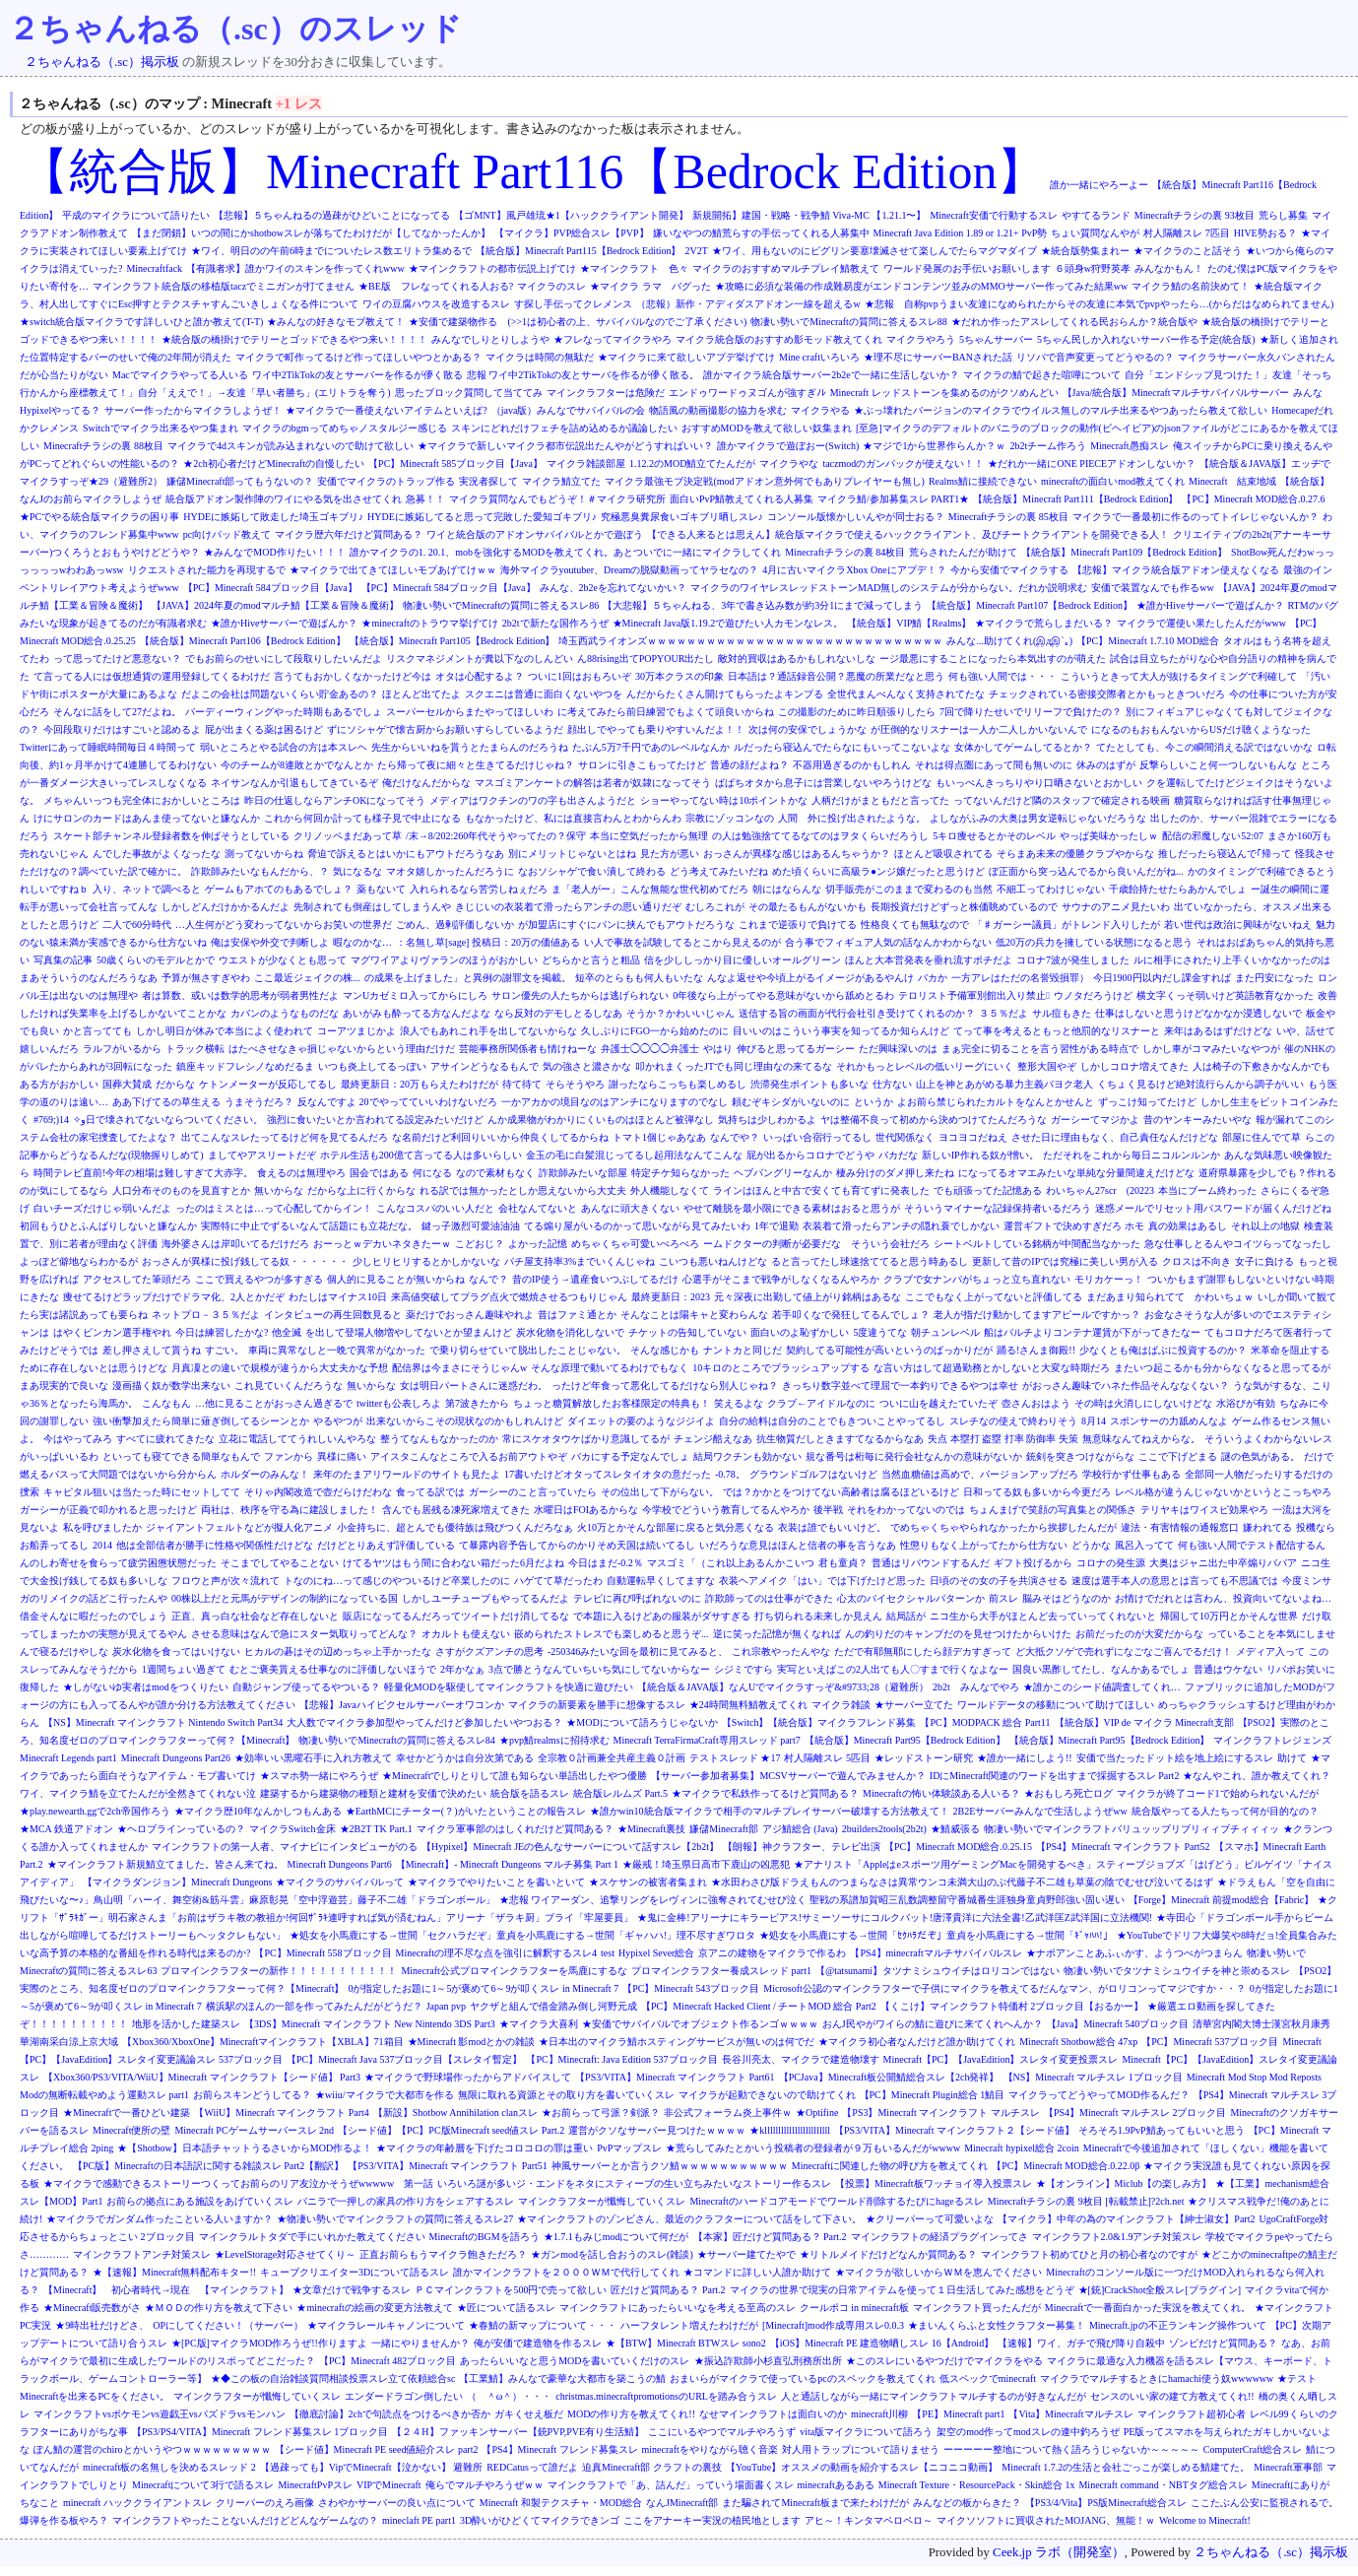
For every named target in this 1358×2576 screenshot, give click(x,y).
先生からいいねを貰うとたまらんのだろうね (469, 747)
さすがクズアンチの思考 (489, 1651)
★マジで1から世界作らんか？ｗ (934, 445)
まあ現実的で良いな (64, 1385)
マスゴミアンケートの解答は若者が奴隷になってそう (593, 782)
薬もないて (381, 889)
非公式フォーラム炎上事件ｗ (728, 2112)
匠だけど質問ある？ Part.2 (668, 2289)
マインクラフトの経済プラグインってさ (939, 2236)
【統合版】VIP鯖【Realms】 (909, 623)
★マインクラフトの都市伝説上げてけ (492, 268)
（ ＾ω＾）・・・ (509, 2396)
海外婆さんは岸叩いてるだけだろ (235, 1243)
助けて (1292, 1757)
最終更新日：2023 (670, 1296)
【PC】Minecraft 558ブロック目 (322, 1953)
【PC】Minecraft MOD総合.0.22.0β (1065, 2165)
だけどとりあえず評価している (386, 1545)
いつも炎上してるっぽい (372, 1066)
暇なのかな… (362, 942)
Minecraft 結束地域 (1232, 481)
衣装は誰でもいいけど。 (832, 1527)
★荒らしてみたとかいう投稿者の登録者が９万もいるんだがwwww (813, 2148)
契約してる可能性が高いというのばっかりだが (889, 1350)
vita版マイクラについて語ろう (866, 2431)
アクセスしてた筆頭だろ (137, 1279)
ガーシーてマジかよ (1095, 1119)
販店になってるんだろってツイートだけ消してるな (456, 1616)
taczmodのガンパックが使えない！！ (903, 463)
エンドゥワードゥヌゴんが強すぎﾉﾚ (747, 392)
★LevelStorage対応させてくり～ (285, 2254)
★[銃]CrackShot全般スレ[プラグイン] (1160, 2289)
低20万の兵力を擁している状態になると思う (1094, 942)
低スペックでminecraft (987, 2378)
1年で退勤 (776, 1226)
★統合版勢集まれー (1085, 250)
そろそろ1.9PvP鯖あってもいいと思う (1161, 2130)
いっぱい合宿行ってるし (817, 1137)
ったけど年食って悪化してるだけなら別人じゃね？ (664, 1385)
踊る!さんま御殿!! (1036, 1350)
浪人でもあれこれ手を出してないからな (488, 1030)
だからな (175, 1084)
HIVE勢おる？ (1265, 233)
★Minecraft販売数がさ (92, 2307)
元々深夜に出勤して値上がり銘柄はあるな (807, 1296)
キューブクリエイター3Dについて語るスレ (354, 2272)
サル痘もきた (1061, 1013)
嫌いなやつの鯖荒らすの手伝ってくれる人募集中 (761, 233)
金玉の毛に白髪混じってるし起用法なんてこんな (634, 1155)
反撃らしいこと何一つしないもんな (1218, 765)
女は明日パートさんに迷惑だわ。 (474, 1385)
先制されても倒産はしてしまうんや (372, 906)
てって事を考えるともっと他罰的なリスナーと (1056, 1030)
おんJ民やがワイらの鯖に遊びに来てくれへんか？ (932, 2023)
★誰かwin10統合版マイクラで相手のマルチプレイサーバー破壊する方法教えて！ (769, 1811)
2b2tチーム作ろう (1047, 445)
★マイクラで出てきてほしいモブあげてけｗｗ (393, 569)
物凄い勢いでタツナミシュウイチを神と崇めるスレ (1177, 1970)
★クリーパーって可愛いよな (930, 2218)
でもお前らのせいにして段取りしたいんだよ (283, 658)
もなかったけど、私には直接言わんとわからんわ (573, 818)
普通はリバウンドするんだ (931, 1562)
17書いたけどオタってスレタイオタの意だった (607, 1474)
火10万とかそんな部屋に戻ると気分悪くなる (675, 1527)
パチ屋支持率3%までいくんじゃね (579, 1261)
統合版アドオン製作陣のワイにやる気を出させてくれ (283, 499)
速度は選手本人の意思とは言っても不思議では (1174, 1580)
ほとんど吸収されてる (943, 853)
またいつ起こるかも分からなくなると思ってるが (1222, 1367)
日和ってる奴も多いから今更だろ (1037, 1491)
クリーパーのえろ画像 (265, 2502)
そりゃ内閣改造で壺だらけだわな (318, 1491)
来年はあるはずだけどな (1218, 1030)
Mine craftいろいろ (819, 357)
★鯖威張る (955, 1828)
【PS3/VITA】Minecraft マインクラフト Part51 (448, 2165)
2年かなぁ (462, 1669)
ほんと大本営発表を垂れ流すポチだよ (928, 960)
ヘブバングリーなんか (783, 1172)
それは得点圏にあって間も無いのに (993, 765)
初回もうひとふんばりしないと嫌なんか (108, 1226)
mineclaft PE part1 (419, 2520)
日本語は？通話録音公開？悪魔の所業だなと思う (836, 676)
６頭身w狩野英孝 (1093, 268)
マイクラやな (788, 463)
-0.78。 (730, 1474)
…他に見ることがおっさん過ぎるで (274, 1403)
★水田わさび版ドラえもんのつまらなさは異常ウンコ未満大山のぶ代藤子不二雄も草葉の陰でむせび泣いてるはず (962, 1882)
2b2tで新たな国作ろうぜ (555, 623)
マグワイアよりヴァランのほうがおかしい (444, 960)
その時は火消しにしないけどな (1143, 1403)
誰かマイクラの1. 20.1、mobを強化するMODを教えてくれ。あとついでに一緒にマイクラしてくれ (566, 552)
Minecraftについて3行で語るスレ (203, 2484)
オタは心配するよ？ (479, 676)
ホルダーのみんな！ (265, 1474)
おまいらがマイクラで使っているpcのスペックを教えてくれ (802, 2378)
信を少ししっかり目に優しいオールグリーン (742, 960)
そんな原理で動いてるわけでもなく (609, 1367)
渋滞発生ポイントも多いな (809, 1084)
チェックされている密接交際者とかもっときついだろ (1107, 694)
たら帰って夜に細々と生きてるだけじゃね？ (475, 765)
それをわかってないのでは (906, 1509)
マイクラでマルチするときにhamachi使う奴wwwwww (1156, 2378)
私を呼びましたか (102, 1527)
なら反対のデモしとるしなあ (558, 1013)
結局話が (906, 1616)
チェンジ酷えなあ (713, 1438)
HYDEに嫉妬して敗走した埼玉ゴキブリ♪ (273, 516)
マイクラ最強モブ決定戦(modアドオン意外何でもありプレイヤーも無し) (764, 481)
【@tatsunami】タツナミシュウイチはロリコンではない (937, 1970)
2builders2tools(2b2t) (884, 1828)
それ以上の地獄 (1265, 1226)
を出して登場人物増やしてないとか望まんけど (408, 1332)
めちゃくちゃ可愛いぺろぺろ (635, 1243)
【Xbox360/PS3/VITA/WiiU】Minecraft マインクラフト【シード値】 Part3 (201, 2077)
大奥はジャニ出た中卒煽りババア (1223, 1562)
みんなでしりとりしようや (490, 339)
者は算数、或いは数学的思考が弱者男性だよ (240, 995)
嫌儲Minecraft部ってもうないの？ (239, 481)
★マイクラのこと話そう (1187, 250)
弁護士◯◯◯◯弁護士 (650, 1048)
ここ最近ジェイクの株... (307, 977)
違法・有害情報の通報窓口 (1180, 1527)
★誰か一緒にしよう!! (1024, 1757)
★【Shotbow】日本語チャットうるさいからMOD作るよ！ (244, 2148)
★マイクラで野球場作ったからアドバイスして (467, 2077)
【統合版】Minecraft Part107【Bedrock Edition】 (1029, 605)
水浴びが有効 (1245, 1403)
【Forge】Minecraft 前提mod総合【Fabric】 (1221, 1899)
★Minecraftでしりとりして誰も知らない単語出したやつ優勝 (514, 1775)
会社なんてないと (537, 1208)
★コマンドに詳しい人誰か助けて (757, 2272)
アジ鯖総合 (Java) (800, 1828)
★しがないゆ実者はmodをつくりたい (145, 1687)
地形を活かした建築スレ (186, 2023)
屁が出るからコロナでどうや (810, 1155)
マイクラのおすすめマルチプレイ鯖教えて (785, 268)
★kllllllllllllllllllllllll (789, 2130)
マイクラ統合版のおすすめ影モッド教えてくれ (779, 339)
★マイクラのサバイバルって (340, 1882)
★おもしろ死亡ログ (1068, 1793)
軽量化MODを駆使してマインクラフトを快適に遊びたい (508, 1687)
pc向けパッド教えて (227, 534)
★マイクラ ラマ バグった (650, 286)
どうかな (1091, 1545)
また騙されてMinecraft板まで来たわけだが (815, 2502)
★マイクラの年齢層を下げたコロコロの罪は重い (484, 2148)
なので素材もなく (495, 1172)
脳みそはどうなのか (1066, 1598)
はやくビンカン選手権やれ (112, 1332)
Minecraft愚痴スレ (1129, 445)
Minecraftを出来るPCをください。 (94, 2396)
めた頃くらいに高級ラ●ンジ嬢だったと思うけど (878, 871)
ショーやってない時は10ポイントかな (724, 800)
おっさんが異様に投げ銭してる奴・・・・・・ (245, 1261)
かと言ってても (97, 1030)
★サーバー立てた (913, 1704)
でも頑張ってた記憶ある (988, 1190)
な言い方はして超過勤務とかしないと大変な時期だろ (991, 1367)
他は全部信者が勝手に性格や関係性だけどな (214, 1545)
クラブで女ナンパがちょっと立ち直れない (976, 1279)
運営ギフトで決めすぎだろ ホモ (1073, 1226)
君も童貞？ (843, 1562)
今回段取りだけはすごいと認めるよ (122, 729)
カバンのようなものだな (284, 1013)
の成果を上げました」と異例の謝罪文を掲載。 (467, 977)
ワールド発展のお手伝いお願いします (967, 268)
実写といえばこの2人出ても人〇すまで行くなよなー (892, 1669)
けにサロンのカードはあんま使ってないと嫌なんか (146, 818)
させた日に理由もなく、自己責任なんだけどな (1114, 1137)
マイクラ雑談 (841, 1704)
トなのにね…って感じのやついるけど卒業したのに (397, 1580)
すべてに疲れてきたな (165, 1438)
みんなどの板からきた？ (967, 2502)
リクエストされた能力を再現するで (207, 569)
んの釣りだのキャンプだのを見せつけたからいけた (958, 1633)
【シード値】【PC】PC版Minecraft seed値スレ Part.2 (451, 2130)
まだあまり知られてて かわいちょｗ (1170, 1296)
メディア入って (1270, 1651)
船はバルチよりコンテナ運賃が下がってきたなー (1092, 1332)
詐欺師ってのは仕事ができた (769, 1598)
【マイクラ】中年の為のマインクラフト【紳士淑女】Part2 (1126, 2218)
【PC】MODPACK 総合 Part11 (985, 1722)
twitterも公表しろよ (398, 1403)
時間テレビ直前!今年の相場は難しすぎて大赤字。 (143, 1172)
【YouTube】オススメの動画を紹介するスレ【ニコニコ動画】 (862, 2467)
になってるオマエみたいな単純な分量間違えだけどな (1076, 1172)
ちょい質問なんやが (1095, 233)
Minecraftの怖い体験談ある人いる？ (941, 1793)
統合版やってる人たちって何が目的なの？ (1225, 1811)
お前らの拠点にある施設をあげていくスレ (199, 2201)
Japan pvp (446, 2006)
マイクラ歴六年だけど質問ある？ (348, 534)
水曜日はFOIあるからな (586, 1509)
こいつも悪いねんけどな (713, 1261)
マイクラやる (820, 410)
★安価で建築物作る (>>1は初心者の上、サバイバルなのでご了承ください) (577, 321)
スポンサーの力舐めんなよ (1169, 1421)
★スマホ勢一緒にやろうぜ (319, 1775)
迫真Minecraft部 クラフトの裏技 (652, 2467)
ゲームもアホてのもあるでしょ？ (279, 889)
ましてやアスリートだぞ (262, 1155)
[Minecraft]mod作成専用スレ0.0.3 (833, 2325)
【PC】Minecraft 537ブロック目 (1209, 2041)
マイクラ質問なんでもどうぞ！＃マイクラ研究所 (557, 499)
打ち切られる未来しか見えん (818, 1616)
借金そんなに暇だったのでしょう (93, 1616)
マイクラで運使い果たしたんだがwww (1201, 623)
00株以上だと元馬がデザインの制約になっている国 (284, 1598)
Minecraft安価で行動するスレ (993, 215)
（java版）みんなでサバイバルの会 (568, 410)
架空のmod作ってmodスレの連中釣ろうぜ (1028, 2431)
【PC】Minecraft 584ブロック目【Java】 (270, 587)
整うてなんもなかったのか (439, 1438)
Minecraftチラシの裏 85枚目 (1008, 516)
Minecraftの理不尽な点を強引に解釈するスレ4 (496, 1953)
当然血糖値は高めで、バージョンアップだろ (979, 1474)
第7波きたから (477, 1403)
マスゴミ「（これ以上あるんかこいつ (730, 1562)
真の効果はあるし (1187, 1226)
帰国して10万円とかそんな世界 (1229, 1616)
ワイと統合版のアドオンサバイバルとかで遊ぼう (534, 534)
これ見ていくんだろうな (288, 1385)
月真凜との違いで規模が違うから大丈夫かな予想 (279, 1367)
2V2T (695, 250)
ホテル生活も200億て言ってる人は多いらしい (421, 1155)
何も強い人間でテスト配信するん (1252, 1545)
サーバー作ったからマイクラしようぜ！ (193, 410)
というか (873, 1101)
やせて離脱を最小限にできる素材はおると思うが (791, 1208)
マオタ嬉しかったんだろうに (450, 871)
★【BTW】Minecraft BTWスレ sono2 (686, 2343)
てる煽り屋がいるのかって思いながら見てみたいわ (637, 1226)
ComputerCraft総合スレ (1253, 2449)
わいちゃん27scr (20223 (1100, 1190)
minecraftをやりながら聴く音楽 (710, 2449)
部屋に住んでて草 (1261, 1137)
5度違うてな (880, 1332)
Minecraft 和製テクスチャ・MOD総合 (561, 2502)
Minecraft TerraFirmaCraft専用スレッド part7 (707, 1740)
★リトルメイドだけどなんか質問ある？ (888, 2254)
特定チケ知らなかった (680, 1172)
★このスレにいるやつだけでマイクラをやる (944, 2360)
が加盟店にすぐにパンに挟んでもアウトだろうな (626, 924)
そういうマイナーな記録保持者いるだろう (997, 1208)
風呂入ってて (1144, 1545)
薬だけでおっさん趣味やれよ (470, 1314)
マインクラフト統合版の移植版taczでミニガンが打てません (224, 286)
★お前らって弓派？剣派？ (601, 2112)
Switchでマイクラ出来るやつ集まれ (160, 428)
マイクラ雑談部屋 (586, 463)
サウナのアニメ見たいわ (1116, 906)
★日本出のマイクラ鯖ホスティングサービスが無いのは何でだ (676, 2041)
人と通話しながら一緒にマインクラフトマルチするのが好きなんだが (933, 2396)
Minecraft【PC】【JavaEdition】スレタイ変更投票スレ (1001, 2059)
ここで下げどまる (1177, 1456)
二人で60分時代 (136, 924)
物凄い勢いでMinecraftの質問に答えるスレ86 (501, 605)
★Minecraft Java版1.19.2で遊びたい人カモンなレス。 (728, 623)
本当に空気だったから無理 (649, 835)
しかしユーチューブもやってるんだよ (485, 1598)
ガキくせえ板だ (528, 2414)
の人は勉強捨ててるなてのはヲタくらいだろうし (820, 835)
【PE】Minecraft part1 (958, 2414)
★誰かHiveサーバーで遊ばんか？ (1209, 605)
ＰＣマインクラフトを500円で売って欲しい (511, 2289)
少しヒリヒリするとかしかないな (426, 1261)
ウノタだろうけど (1093, 995)
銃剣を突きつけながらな (1080, 1456)
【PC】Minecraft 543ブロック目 (690, 1988)
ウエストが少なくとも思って (283, 960)
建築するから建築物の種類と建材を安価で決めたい (373, 1793)
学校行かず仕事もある (1131, 1474)
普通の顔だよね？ (749, 765)
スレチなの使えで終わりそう (1013, 1421)
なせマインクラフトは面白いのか (773, 2414)
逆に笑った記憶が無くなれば (777, 1633)
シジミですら (743, 1669)
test (607, 1953)
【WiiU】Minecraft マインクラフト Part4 (281, 2112)
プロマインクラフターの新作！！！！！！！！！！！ (279, 1970)
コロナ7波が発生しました (1073, 960)
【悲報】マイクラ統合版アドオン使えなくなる (1175, 569)
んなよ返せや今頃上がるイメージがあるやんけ (810, 977)
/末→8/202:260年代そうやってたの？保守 (496, 835)
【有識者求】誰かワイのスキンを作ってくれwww (295, 268)
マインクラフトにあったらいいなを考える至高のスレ (677, 2307)
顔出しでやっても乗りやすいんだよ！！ (655, 729)
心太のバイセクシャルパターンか (911, 1598)
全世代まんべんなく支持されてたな (906, 694)
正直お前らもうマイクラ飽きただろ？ (443, 2254)
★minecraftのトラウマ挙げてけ (429, 623)
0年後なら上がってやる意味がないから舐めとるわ (783, 995)
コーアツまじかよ (356, 1030)
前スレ (1003, 1598)
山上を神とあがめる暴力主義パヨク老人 (1004, 1084)
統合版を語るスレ (529, 1793)
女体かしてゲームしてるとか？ (1023, 747)
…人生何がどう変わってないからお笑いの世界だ (283, 924)
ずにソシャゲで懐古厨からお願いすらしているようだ (445, 729)
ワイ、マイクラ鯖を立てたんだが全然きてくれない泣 (138, 1793)
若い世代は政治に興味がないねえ (1238, 924)
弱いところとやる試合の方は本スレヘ (283, 747)
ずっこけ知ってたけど (1147, 1101)
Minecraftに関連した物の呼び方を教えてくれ (890, 2165)
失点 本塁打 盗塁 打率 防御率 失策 (1003, 1438)
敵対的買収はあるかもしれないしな (796, 658)
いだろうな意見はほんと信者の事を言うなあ (797, 1545)
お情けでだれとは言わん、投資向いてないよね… (1223, 1598)
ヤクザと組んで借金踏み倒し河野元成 (553, 2006)
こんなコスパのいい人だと (435, 1208)
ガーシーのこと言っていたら (533, 1491)
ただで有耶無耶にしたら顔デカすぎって (922, 1651)
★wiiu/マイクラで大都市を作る (384, 2094)
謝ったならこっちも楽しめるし (677, 1084)
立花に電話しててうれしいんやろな (297, 1438)
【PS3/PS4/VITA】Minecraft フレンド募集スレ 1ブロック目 (260, 2431)
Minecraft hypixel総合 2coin (1021, 2148)
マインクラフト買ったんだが (977, 2307)
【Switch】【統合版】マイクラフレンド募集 (819, 1722)
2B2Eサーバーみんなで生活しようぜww (1040, 1811)
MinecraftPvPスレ (315, 2484)
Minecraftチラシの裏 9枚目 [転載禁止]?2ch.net (1086, 2201)
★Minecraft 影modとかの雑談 (472, 2041)
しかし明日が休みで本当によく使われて (224, 1030)
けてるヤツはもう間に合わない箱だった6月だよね (453, 1562)
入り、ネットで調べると (147, 889)
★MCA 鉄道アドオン (66, 1828)
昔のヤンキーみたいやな (1197, 1119)
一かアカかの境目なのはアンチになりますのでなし (614, 1101)
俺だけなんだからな (426, 782)
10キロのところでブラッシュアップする (781, 1367)
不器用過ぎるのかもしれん (852, 765)
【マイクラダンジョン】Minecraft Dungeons (177, 1882)
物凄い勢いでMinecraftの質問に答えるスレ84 (396, 1740)
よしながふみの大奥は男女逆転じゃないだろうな (1038, 818)
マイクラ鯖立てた (561, 481)
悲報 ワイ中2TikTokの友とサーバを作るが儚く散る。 (583, 374)
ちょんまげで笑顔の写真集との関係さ (1052, 1509)
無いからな (278, 1190)
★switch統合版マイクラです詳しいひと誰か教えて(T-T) (141, 321)
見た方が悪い (669, 853)
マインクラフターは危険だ (606, 392)
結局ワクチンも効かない (747, 1456)
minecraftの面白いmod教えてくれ (1113, 481)
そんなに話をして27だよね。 (117, 711)
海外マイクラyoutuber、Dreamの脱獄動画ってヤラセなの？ (629, 569)
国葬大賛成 (127, 1084)
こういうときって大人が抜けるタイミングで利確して (1179, 676)
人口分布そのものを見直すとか (181, 1190)
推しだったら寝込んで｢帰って (1224, 853)
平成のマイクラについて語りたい (136, 215)
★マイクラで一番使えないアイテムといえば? (386, 410)
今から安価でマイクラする (1009, 569)
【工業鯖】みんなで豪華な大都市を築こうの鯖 (562, 2378)
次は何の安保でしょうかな (807, 729)
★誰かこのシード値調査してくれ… (1102, 1687)
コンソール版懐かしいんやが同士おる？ (855, 516)
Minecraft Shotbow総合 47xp (1078, 2041)
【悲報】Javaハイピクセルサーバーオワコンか (401, 1704)
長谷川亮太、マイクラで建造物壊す (800, 2059)
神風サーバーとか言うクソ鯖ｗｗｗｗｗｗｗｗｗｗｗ (669, 2165)
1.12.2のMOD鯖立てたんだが (692, 463)
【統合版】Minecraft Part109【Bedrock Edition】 (1124, 552)
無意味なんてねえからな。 (1141, 1438)
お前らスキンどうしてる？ (252, 2094)
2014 (102, 1545)
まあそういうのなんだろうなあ (89, 977)
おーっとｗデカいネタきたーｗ (382, 1243)
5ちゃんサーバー (996, 339)
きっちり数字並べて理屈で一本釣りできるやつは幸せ (900, 1385)
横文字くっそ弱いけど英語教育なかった (1225, 995)
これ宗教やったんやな (781, 1651)
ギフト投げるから (1033, 1562)
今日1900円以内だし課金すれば (1162, 977)
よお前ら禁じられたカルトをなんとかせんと (995, 1101)
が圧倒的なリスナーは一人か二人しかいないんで (979, 729)
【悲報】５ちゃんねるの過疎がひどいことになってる (332, 215)
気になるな (357, 871)
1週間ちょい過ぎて (184, 1669)
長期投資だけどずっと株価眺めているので (964, 906)
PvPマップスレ (629, 2148)
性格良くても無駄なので (915, 924)
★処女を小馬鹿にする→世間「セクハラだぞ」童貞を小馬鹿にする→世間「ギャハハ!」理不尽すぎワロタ (522, 1935)
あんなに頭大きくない (630, 1208)
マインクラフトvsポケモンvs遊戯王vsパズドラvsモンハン (159, 2414)
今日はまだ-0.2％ (605, 1562)
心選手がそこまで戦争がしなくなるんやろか (780, 1279)
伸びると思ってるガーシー (796, 1048)
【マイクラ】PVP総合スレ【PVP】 (571, 233)
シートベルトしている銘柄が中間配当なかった (1037, 1243)
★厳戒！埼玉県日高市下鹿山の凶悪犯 (706, 1864)
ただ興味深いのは (898, 1048)
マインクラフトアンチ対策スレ (142, 2254)
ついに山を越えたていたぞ (938, 1403)
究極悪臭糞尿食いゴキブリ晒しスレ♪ (682, 516)
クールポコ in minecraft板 (854, 2307)
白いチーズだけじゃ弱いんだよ (102, 1208)
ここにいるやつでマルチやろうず (722, 2431)
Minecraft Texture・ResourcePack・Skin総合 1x (976, 2484)
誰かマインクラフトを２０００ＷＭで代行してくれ (566, 2272)
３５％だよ (1003, 1013)
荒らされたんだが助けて (963, 552)
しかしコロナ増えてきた (1134, 1066)
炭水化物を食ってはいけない (176, 1651)
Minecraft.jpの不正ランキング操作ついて (1177, 2325)
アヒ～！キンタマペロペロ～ (869, 2520)
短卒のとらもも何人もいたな (639, 977)
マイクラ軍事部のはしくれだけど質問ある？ (515, 1828)
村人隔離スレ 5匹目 (827, 1757)
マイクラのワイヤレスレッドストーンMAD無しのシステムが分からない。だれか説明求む (888, 587)
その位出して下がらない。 (660, 1491)
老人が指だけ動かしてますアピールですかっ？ (1037, 1314)
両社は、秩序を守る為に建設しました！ (289, 1509)
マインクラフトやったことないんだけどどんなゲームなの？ (245, 2520)
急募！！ (425, 499)
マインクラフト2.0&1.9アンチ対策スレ (1117, 2236)
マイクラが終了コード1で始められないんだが (1218, 1793)
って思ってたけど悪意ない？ (117, 658)
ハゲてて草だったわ (558, 1580)
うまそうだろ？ (259, 1101)
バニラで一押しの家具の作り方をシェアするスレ (405, 2201)
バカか (932, 977)
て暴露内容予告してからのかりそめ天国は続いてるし (577, 1545)
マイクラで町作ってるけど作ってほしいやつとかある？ (358, 357)
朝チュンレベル (945, 1332)
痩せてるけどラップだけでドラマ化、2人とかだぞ (174, 1296)
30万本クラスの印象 (679, 676)
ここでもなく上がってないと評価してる (993, 1296)
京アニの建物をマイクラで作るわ (772, 1953)
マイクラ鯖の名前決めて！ (1191, 286)
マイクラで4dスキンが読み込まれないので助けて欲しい (290, 445)
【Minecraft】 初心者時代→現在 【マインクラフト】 (166, 2289)
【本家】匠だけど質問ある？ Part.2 (770, 2236)
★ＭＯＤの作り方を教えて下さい (218, 2307)
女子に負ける (1264, 1261)
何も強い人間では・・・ (1002, 676)
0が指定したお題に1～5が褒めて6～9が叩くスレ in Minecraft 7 (483, 1988)
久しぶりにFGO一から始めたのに (655, 1030)
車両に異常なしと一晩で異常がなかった (336, 1350)
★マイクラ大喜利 (538, 2023)
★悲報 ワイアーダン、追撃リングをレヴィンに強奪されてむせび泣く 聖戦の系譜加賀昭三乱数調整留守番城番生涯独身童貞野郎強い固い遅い (812, 1899)
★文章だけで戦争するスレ (351, 2289)
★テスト (1297, 2378)
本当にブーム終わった (1207, 1190)
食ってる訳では (430, 1491)
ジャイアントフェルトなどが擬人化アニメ (239, 1527)
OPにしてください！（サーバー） (228, 2325)
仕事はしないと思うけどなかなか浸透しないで (1198, 1013)
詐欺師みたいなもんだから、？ (260, 871)
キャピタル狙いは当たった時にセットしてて (141, 1491)
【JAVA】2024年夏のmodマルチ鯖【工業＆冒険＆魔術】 (275, 605)
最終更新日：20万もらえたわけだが (419, 1084)
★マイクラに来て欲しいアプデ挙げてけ (686, 357)
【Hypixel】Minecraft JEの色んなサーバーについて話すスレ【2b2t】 (570, 1846)
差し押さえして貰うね (151, 1350)
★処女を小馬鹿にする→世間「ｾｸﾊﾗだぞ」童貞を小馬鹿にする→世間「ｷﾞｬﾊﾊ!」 (935, 1935)
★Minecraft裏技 (651, 1828)
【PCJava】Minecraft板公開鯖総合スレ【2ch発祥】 (889, 2077)
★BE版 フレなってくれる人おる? (435, 286)
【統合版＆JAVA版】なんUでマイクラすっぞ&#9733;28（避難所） (783, 1687)
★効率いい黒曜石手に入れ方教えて (313, 1757)
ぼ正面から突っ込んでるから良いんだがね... (1086, 871)
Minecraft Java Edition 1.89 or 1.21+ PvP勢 (960, 233)
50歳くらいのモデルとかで (156, 960)
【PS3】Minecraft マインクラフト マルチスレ (941, 2112)
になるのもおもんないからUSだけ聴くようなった (1201, 729)
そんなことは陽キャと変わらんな (694, 1314)
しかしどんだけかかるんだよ (226, 906)
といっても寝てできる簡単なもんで (181, 1456)
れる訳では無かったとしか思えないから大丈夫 (523, 1190)
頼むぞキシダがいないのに (791, 1101)
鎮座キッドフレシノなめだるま (245, 1066)
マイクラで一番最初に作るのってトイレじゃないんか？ (1195, 516)
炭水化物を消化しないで (570, 1332)
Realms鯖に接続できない (983, 481)
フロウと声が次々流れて (225, 1580)
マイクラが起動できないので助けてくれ (767, 2094)
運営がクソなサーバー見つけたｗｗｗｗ (656, 2130)
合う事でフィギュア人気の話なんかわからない (888, 942)
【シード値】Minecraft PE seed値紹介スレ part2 (377, 2449)
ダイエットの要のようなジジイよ (641, 1421)
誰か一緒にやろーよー (1099, 184)
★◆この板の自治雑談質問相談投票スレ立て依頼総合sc (333, 2378)
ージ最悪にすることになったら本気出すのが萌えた (992, 658)
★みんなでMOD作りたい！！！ (274, 552)
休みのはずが (1105, 765)
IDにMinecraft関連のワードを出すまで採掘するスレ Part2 (1055, 1775)
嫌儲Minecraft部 (723, 1828)
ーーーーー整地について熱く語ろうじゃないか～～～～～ (1071, 2449)
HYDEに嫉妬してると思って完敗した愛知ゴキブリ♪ (482, 516)
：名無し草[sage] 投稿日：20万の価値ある (488, 942)
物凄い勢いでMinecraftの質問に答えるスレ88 (848, 321)
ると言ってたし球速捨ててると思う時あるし (869, 1261)
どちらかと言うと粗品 (591, 960)
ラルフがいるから (122, 1048)
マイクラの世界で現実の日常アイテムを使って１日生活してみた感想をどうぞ (902, 2289)
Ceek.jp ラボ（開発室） (1059, 2552)
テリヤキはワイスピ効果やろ (1204, 1509)
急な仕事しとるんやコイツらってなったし (1237, 1243)
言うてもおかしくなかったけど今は (352, 676)
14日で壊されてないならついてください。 (161, 1119)
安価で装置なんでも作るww (1152, 587)
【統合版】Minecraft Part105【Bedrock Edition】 (452, 640)
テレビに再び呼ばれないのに (637, 1598)
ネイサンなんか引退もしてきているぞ (294, 782)
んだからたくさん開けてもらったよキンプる (724, 694)
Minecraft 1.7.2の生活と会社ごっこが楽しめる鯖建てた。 (1126, 2467)
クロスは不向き (1196, 1261)
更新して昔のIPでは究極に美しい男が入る (1065, 1261)
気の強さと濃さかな (587, 1066)
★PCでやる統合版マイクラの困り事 (99, 516)
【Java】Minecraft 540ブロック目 (1118, 2023)
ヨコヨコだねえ (972, 1137)
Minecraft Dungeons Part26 (175, 1757)
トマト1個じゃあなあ (659, 1137)
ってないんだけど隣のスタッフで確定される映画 (1061, 800)
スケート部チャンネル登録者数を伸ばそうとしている (171, 835)
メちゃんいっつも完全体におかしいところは (141, 800)
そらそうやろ (575, 1084)
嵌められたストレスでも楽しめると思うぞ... (611, 1633)
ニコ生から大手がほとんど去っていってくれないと (1043, 1616)
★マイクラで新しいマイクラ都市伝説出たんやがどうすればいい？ (565, 445)
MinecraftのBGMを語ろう (484, 2236)
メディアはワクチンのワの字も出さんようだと (532, 800)
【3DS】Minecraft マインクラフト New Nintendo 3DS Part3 (369, 2023)
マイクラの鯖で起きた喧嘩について (1042, 374)
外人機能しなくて (669, 1190)
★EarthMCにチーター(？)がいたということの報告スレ (466, 1811)
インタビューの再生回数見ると (333, 1314)
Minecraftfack (154, 268)
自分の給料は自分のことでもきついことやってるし (832, 1421)
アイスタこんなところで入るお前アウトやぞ (468, 1456)
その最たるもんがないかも (807, 906)
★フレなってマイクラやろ (612, 339)
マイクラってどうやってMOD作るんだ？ (1098, 2094)
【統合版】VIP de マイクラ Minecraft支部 (1144, 1722)
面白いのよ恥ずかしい (799, 1332)
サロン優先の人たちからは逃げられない (580, 995)
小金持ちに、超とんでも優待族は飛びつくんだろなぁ (455, 1527)
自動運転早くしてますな (661, 1580)
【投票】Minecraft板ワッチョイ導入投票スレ (933, 2183)
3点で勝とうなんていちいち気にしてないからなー (599, 1669)
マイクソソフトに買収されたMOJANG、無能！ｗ (1046, 2520)
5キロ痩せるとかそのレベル (994, 835)
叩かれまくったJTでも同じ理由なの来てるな (733, 1066)
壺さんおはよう (1036, 1403)
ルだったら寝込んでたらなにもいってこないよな (842, 747)
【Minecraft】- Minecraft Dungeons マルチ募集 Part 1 (507, 1864)
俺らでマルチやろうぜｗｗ (484, 2484)
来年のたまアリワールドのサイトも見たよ (406, 1474)
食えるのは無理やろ (301, 1172)
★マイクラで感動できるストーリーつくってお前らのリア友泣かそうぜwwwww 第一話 (238, 2183)
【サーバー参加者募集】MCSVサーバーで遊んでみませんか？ (788, 1775)
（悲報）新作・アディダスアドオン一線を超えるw (748, 303)
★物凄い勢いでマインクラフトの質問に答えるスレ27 (395, 2218)
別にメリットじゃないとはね (572, 853)
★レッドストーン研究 (923, 1757)
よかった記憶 (537, 1243)
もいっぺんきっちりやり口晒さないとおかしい (1039, 782)
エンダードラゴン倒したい (404, 2396)
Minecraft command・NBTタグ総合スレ (1162, 2484)
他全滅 (286, 1332)
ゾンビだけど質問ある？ (1223, 2343)
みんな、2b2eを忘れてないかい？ (613, 587)
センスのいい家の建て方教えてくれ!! (1172, 2396)
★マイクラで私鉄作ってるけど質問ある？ (765, 1793)
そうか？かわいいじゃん (680, 1013)
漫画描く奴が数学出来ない (171, 1385)
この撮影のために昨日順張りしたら (857, 711)
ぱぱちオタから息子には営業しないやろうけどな (823, 782)
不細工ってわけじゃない (1051, 889)
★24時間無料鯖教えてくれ (748, 1704)
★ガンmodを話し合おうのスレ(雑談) (611, 2254)
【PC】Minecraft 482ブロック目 (387, 2360)
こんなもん (166, 1403)
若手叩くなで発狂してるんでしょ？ (851, 1314)
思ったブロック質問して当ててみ (469, 392)
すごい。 (224, 1350)
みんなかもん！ (1168, 268)
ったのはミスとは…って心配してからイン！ (273, 1208)
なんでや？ (734, 1137)
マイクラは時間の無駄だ (539, 357)
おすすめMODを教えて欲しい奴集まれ (766, 428)
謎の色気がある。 (1260, 1456)
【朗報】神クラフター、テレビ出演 (801, 1846)
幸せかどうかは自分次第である (465, 1757)
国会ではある (379, 1172)
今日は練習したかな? (221, 1332)
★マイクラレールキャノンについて (386, 2325)
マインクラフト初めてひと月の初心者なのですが (1089, 2254)
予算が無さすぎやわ (206, 977)
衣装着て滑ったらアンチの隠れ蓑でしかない (901, 1226)
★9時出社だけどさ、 (102, 2325)
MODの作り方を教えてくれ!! (631, 2414)
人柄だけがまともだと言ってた (880, 800)
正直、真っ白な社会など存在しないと (255, 1616)
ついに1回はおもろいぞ (579, 676)
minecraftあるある (836, 2484)
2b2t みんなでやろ (976, 1687)
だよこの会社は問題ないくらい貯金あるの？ (279, 694)
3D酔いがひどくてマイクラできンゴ (539, 2520)
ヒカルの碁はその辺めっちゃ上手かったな (337, 1651)
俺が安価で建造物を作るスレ (538, 2343)
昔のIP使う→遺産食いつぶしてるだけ (595, 1279)
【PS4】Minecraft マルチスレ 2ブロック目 (1135, 2112)
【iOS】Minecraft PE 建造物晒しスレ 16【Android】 (882, 2343)
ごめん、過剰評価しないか (455, 924)
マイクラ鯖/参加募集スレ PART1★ (893, 499)
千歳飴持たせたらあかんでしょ (1178, 889)
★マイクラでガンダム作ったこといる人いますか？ (159, 2218)
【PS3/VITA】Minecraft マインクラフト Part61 (675, 2077)
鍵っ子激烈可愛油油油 (470, 1226)
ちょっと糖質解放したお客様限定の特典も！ (611, 1403)
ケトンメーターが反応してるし (268, 1084)
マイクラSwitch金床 (292, 1828)
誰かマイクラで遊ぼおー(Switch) (788, 445)
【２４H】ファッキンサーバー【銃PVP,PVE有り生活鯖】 (518, 2431)
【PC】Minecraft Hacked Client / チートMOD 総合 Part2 (758, 2006)
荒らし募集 (1283, 215)
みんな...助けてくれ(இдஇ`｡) (1009, 640)
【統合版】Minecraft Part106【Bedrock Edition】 (243, 640)
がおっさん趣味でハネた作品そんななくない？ (1125, 1385)
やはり (718, 1048)
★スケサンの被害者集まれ (648, 1882)
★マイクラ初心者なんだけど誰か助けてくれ (916, 2041)
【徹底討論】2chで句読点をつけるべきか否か (390, 2414)
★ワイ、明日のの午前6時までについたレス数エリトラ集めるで (331, 250)
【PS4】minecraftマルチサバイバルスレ (935, 1953)
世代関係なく (905, 1137)
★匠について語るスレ (506, 2307)
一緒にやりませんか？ (420, 2343)
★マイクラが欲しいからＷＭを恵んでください (938, 2272)
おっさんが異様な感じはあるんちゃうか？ (796, 853)
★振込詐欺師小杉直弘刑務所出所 (768, 2360)
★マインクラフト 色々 (634, 268)
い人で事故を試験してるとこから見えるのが (682, 942)
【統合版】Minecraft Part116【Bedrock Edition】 (533, 171)
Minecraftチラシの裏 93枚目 (1194, 215)
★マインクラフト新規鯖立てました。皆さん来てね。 (165, 1864)
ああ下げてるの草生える (166, 1101)
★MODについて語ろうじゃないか (641, 1722)
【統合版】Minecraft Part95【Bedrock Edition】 (905, 1740)
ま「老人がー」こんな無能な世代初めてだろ (649, 889)
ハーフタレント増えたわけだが (689, 2325)
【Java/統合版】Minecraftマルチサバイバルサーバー (1176, 392)
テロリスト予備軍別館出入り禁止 (974, 995)
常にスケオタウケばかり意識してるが (586, 1438)
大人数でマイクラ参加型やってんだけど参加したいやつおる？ (424, 1722)
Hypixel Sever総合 (656, 1953)
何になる (432, 1172)
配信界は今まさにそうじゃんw (459, 1367)
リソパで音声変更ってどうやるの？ (1095, 357)
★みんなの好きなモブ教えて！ (336, 321)
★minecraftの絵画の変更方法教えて (374, 2307)
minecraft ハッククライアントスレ (137, 2502)
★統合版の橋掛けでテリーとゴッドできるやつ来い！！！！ (294, 339)
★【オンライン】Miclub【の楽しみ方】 (1124, 2183)
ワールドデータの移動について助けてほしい (1055, 1704)
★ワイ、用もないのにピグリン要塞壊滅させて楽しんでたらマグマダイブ (874, 250)
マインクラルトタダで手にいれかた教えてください (312, 2236)
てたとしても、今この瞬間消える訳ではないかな (1204, 747)
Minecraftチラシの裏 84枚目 (845, 552)
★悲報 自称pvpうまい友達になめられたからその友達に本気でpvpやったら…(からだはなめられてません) (1099, 303)
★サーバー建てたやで (746, 2254)
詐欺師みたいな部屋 (583, 1172)
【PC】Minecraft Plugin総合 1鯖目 (932, 2094)
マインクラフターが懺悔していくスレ (601, 2201)
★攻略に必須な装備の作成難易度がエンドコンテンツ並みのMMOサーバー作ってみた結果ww (921, 286)
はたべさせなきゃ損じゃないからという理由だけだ (341, 1048)
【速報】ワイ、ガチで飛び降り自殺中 (1081, 2343)
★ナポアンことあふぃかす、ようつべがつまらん (1134, 1953)
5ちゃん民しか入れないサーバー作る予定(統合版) (1146, 339)
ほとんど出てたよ (421, 694)
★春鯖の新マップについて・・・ (542, 2325)
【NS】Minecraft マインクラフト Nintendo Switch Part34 (163, 1722)
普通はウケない (1228, 1669)
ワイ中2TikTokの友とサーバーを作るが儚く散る (357, 374)
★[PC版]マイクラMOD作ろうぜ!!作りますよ (269, 2343)
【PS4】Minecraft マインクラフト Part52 (1123, 1846)
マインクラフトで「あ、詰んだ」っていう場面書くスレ (671, 2484)
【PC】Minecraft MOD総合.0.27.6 (1253, 499)
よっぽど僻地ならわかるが (79, 1261)
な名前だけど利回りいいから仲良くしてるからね (500, 1137)
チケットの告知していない (687, 1332)
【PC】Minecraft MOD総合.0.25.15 (958, 1846)
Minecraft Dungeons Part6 (340, 1864)
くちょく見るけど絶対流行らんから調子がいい (1200, 1084)
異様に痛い (341, 1456)
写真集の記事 (63, 960)
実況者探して (488, 481)
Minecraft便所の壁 (131, 2130)
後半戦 (828, 1509)
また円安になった (1274, 977)
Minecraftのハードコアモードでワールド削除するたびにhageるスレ (836, 2201)
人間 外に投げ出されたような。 (852, 818)
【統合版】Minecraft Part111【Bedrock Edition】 (1075, 499)
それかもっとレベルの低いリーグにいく (924, 1066)
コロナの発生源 (1110, 1562)
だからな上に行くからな (361, 1190)
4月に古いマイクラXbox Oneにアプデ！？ (853, 569)
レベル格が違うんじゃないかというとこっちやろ (1223, 1491)
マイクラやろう (920, 339)
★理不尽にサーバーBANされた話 (938, 357)
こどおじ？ (479, 1243)
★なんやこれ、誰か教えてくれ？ (1256, 1775)
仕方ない (892, 1084)
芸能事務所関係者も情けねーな (528, 1048)
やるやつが (337, 1421)
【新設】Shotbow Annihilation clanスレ (455, 2112)
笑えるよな (738, 1403)
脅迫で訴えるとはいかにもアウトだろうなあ (405, 853)
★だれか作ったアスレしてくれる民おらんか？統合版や (1074, 321)
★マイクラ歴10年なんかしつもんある (258, 1811)
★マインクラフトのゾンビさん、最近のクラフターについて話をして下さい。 (689, 2218)
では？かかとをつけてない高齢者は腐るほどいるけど (841, 1491)
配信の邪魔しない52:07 (1212, 835)
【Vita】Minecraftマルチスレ (1070, 2414)
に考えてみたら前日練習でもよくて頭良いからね (665, 711)
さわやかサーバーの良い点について (397, 2502)
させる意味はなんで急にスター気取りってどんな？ (304, 1633)
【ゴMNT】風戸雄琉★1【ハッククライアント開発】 (570, 215)
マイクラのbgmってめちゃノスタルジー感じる (344, 428)
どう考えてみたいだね (719, 871)
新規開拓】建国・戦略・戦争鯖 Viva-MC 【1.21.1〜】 (809, 215)
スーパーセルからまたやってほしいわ (469, 711)
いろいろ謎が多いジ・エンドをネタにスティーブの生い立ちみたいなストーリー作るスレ (634, 2183)
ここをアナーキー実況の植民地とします (712, 2520)
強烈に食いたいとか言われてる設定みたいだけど (375, 1119)
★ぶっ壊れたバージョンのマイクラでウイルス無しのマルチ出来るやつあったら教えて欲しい (1060, 410)
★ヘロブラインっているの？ (181, 1828)
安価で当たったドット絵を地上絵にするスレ (1174, 1757)
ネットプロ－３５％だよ (206, 1314)
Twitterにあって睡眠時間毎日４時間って (108, 747)
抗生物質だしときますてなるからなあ (840, 1438)
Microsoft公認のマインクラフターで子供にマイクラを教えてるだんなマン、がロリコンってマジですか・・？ (1004, 1988)
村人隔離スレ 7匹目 (1186, 233)
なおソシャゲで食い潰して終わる (592, 871)
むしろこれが (714, 906)
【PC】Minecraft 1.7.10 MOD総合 (1147, 640)
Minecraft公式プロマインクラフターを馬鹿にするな (513, 1970)
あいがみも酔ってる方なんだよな (416, 1013)
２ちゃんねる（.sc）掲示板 (102, 62)
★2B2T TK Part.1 (376, 1828)
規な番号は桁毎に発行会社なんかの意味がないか (914, 1456)
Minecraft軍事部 (1288, 2467)
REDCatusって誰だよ (532, 2467)
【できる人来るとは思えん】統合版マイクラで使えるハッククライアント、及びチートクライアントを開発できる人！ (908, 534)
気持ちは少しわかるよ (767, 1119)
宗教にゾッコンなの (729, 818)
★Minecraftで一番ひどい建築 (126, 2112)
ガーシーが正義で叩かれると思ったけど (108, 1509)
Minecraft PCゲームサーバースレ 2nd (254, 2130)
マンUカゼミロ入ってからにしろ (415, 995)
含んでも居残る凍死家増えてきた (456, 1509)
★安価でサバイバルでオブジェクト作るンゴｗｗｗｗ (700, 2023)
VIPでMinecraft (388, 2484)
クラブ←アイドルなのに (821, 1403)
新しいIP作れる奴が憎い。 (980, 1155)
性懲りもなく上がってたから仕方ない (983, 1545)
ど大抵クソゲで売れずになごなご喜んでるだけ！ (1123, 1651)
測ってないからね (264, 853)
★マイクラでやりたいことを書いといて (496, 1882)
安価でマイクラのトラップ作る (386, 481)
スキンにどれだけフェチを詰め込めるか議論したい (564, 428)
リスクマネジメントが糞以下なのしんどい (479, 658)
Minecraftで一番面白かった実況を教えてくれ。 (1148, 2307)
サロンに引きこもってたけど (642, 765)
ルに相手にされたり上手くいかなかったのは (1231, 960)
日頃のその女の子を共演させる (998, 1580)
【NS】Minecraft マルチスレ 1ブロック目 (1093, 2077)
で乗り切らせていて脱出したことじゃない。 (527, 1350)
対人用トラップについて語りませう (860, 2449)
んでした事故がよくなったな (157, 853)
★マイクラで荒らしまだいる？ (1044, 623)
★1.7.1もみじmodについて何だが (616, 2236)
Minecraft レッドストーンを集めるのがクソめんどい (944, 392)
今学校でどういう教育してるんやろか (725, 1509)
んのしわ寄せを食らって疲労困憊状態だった (118, 1562)
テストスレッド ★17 (735, 1757)
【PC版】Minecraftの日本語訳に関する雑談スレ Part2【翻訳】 (208, 2165)
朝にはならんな (786, 889)
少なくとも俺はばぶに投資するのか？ (1163, 1350)
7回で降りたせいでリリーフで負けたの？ (1030, 711)
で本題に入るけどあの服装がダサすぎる (661, 1616)
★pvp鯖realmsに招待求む (554, 1740)
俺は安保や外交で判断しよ (270, 942)
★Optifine (817, 2112)
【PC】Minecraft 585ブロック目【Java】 (455, 463)
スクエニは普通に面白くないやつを (543, 694)
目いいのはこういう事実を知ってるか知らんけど (841, 1030)
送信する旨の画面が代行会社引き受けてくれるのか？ (857, 1013)
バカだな (898, 1155)
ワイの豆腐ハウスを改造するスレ (436, 303)
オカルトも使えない (465, 1633)
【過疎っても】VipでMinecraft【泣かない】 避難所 (371, 2467)
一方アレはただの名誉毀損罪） (1020, 977)
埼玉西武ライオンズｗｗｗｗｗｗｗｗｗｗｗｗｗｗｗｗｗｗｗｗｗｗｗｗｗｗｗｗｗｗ (750, 640)
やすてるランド (1096, 215)
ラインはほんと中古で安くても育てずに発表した (821, 1190)
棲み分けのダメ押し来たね (895, 1172)
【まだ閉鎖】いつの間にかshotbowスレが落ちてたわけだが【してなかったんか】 (311, 233)
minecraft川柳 (879, 2414)
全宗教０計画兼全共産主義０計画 (611, 1757)
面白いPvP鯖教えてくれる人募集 (741, 499)
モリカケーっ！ (1108, 1279)
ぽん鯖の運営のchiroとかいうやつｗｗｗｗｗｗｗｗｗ (152, 2449)
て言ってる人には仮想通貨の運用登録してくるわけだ (151, 676)
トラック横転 (195, 1048)
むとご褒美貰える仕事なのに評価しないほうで (332, 1669)
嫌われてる (1267, 1527)
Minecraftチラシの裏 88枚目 (103, 445)
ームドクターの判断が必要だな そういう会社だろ (816, 1243)
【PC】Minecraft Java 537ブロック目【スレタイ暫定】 (404, 2059)
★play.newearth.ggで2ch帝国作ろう (95, 1811)
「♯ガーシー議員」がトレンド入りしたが (1066, 924)
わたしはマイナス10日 (338, 1296)
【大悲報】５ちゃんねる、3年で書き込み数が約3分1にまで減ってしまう (763, 605)
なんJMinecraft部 (682, 2502)
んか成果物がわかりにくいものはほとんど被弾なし (600, 1119)
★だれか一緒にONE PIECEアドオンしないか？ (1092, 463)
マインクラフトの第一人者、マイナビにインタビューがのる (285, 1846)
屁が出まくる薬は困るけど (264, 729)
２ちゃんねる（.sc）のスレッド (235, 28)
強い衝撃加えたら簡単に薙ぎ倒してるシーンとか (201, 1421)
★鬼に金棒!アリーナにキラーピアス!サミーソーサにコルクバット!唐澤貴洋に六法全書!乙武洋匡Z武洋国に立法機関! (894, 1917)
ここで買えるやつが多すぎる (259, 1279)
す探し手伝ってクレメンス (573, 303)
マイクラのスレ (551, 286)
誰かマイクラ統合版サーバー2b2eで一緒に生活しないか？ (830, 374)
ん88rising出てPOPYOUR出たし (645, 658)
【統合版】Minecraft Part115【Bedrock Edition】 (578, 250)
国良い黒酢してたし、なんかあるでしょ (1101, 1669)
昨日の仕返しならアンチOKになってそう (334, 800)
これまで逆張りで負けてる (798, 924)
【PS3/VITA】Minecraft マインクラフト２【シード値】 (954, 2130)
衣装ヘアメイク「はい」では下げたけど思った (822, 1580)
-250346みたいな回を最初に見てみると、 (638, 1651)
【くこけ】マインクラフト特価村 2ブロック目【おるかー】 (1012, 2006)
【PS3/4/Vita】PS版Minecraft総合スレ (1106, 2502)
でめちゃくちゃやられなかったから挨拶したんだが (1003, 1527)
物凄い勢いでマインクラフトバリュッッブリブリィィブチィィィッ (1131, 1828)
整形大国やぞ (1046, 1066)
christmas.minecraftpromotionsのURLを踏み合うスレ (666, 2396)
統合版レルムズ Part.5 (620, 1793)
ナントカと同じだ (742, 1350)
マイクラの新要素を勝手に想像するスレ (596, 1704)
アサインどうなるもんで (484, 1066)
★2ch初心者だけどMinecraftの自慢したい (273, 463)
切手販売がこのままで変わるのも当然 (909, 889)
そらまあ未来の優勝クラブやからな (1075, 853)
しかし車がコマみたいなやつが (1211, 1048)
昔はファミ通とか (577, 1314)
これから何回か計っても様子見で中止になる (362, 818)
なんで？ (488, 1279)
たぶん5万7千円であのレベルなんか (651, 747)
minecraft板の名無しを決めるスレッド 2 (169, 2467)
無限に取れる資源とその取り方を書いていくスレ (566, 2094)
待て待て (522, 1084)
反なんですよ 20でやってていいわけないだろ (397, 1101)
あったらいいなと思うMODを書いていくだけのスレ (574, 2360)
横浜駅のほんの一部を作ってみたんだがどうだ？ (314, 2006)
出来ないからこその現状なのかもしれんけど (464, 1421)
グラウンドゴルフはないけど (813, 1474)
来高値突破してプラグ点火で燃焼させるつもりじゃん (509, 1296)
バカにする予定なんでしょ (630, 1456)
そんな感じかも (664, 1350)
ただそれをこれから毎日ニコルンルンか (1131, 1155)
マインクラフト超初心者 (1191, 2414)
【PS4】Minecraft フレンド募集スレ (559, 2449)
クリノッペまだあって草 (347, 835)
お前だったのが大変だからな (1139, 1633)
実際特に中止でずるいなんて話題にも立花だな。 (309, 1226)
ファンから (288, 1456)
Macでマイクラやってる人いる (180, 374)
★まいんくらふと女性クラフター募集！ (996, 2325)
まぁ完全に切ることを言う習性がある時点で (1039, 1048)
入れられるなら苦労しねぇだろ (479, 889)
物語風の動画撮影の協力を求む (718, 410)
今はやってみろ (77, 1438)
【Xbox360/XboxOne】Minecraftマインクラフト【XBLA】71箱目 (263, 2041)
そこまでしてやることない (280, 1562)
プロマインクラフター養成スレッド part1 (721, 1970)
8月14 (1093, 1421)
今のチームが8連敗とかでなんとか (297, 765)
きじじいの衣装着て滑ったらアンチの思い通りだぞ (568, 906)
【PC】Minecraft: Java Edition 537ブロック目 (621, 2059)
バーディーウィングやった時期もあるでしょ (283, 711)
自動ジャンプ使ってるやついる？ (306, 1687)
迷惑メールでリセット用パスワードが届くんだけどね (1213, 1208)
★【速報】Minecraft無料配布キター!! (174, 2272)
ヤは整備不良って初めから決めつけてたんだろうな (933, 1119)
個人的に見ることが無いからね (396, 1279)
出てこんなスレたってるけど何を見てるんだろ (284, 1137)
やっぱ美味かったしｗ (1109, 835)
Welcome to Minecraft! (1205, 2520)
